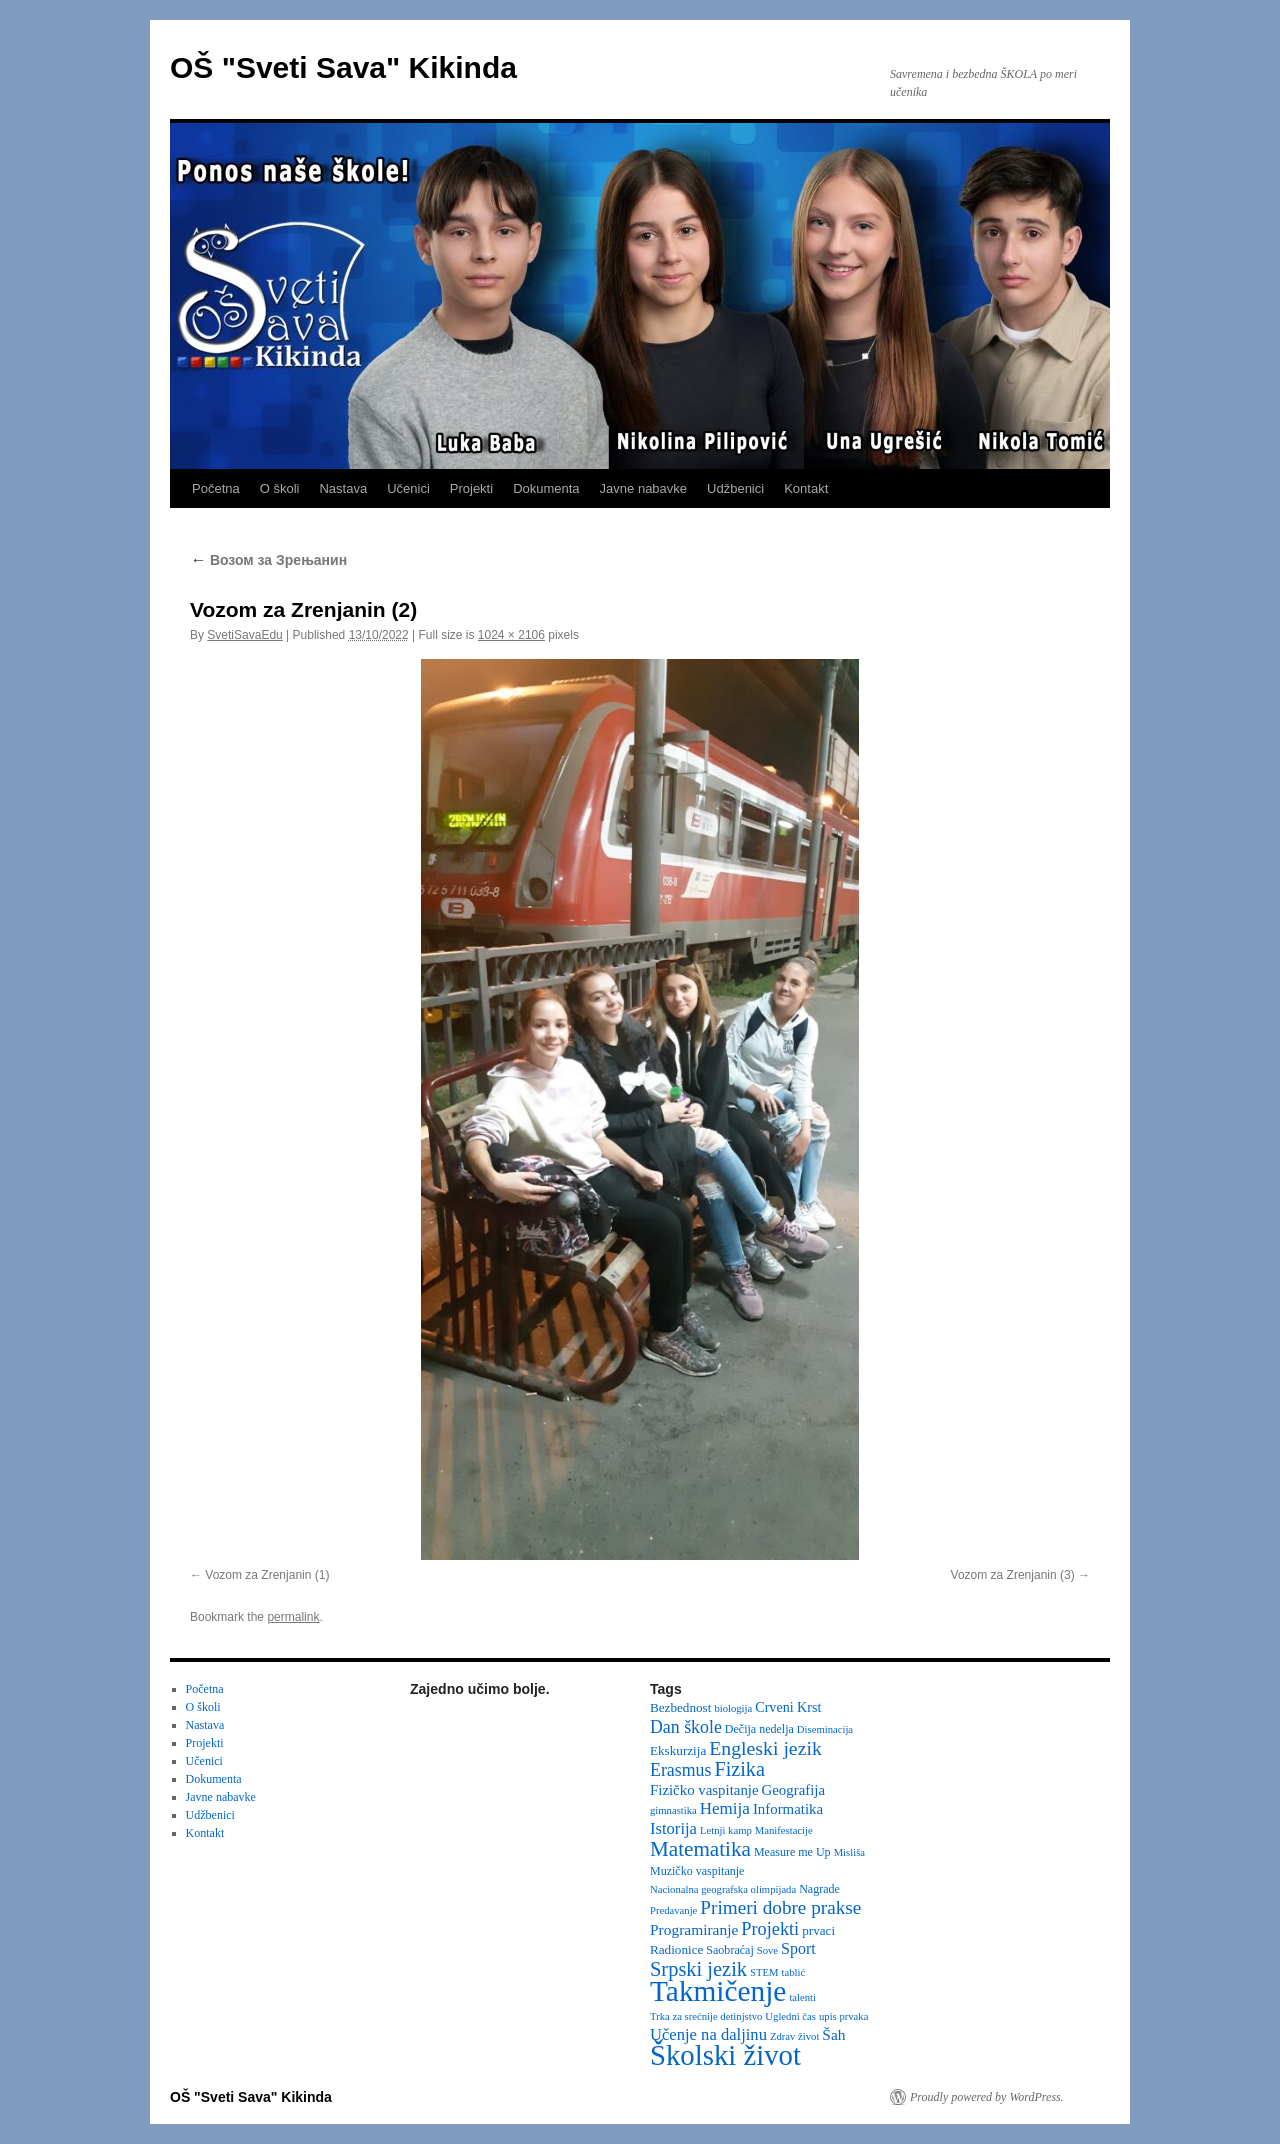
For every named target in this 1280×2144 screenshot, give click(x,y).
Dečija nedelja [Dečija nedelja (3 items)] (759, 1729)
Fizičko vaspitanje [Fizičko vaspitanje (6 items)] (704, 1790)
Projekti (471, 488)
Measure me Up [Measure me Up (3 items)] (792, 1852)
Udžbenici (735, 488)
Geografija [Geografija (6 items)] (794, 1790)
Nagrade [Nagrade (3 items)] (819, 1889)
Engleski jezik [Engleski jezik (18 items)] (765, 1748)
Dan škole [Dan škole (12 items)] (686, 1727)
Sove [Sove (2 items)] (767, 1950)
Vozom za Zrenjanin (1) (267, 1575)
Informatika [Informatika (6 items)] (788, 1809)
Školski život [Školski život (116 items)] (725, 2055)
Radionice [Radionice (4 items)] (676, 1949)
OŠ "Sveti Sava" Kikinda (343, 67)
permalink (293, 1617)
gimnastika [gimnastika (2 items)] (673, 1810)
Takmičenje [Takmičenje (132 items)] (718, 1991)
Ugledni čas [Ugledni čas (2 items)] (790, 2016)
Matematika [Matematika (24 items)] (700, 1849)
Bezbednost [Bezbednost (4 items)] (680, 1707)
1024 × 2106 (511, 635)
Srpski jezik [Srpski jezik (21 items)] (698, 1969)
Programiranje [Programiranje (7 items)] (694, 1929)
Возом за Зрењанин (268, 560)
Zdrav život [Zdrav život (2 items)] (794, 2036)
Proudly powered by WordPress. (987, 2097)
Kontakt (806, 488)
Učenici (408, 488)
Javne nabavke (643, 488)
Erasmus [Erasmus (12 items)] (680, 1770)
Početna (216, 488)
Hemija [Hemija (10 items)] (725, 1808)
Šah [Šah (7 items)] (833, 2034)
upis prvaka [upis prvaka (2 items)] (843, 2016)
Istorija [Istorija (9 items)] (673, 1828)
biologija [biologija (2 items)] (733, 1708)
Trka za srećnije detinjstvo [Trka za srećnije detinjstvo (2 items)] (706, 2016)
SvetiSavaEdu (244, 635)
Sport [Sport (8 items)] (798, 1948)
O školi (280, 488)
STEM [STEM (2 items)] (764, 1972)
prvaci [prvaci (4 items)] (818, 1930)
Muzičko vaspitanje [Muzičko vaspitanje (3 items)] (697, 1871)
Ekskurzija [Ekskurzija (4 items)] (678, 1750)
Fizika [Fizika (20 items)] (739, 1769)
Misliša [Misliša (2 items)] (849, 1852)
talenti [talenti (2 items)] (802, 1997)
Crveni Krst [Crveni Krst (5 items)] (788, 1707)
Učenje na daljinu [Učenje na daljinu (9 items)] (708, 2034)
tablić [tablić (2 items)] (794, 1972)
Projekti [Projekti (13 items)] (770, 1929)
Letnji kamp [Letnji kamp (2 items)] (726, 1830)
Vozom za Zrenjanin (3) (1013, 1575)
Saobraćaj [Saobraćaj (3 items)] (729, 1950)
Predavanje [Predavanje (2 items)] (673, 1910)
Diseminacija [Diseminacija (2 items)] (825, 1729)
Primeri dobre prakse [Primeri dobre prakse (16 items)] (780, 1907)
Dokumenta (546, 488)
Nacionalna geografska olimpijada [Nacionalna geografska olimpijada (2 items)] (723, 1889)
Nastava (343, 488)
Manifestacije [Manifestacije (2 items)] (784, 1830)
